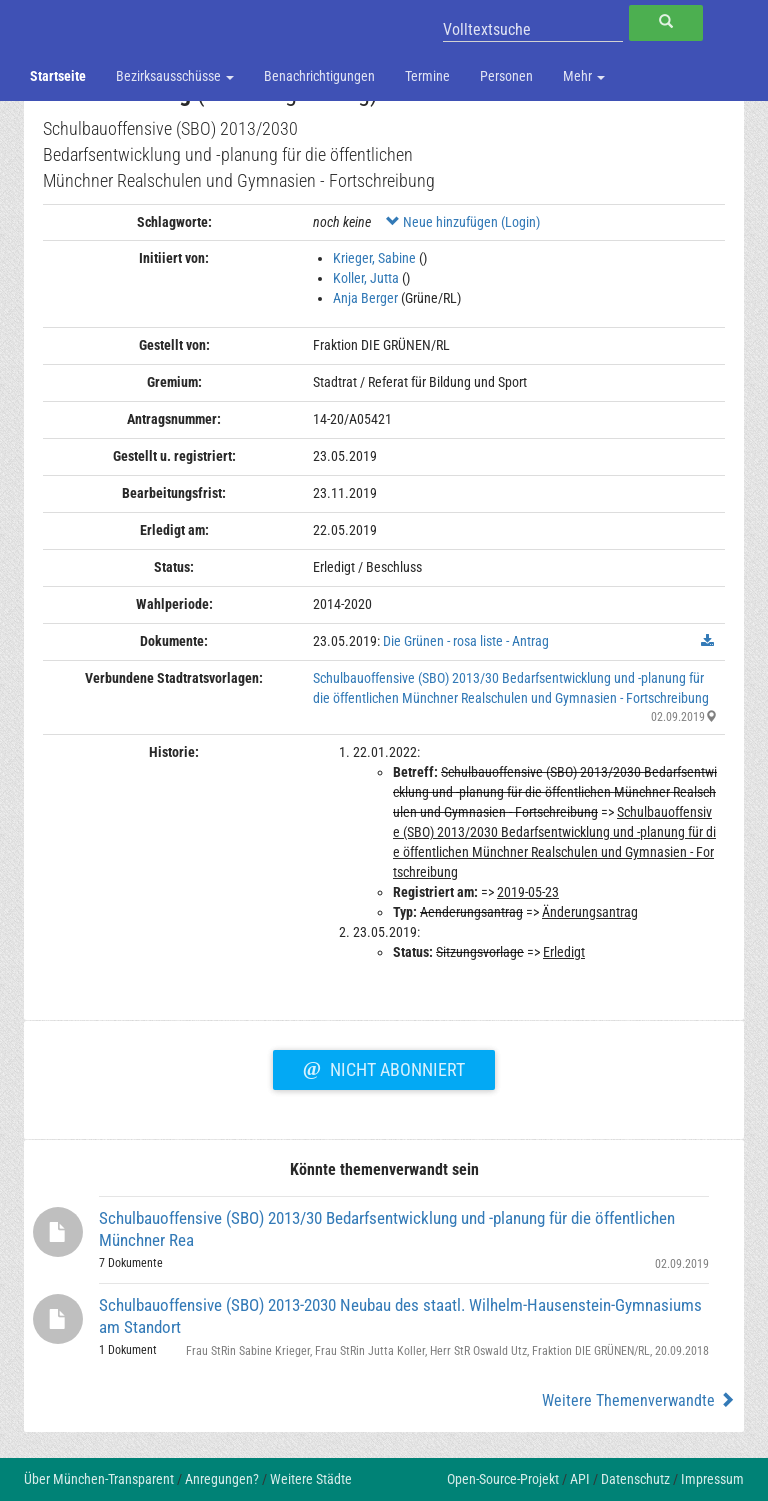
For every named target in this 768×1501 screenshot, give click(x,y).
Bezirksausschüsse (175, 76)
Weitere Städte (311, 1479)
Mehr (584, 76)
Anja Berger (365, 298)
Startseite (58, 76)
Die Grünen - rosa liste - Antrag (466, 641)
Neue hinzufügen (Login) (463, 222)
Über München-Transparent (99, 1479)
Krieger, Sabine (374, 258)
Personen (506, 76)
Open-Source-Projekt (503, 1479)
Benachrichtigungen (319, 76)
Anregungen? (222, 1479)
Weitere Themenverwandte (638, 1400)
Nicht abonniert (384, 1067)
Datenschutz (635, 1479)
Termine (427, 76)
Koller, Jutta (366, 278)
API (580, 1479)
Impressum (712, 1479)
